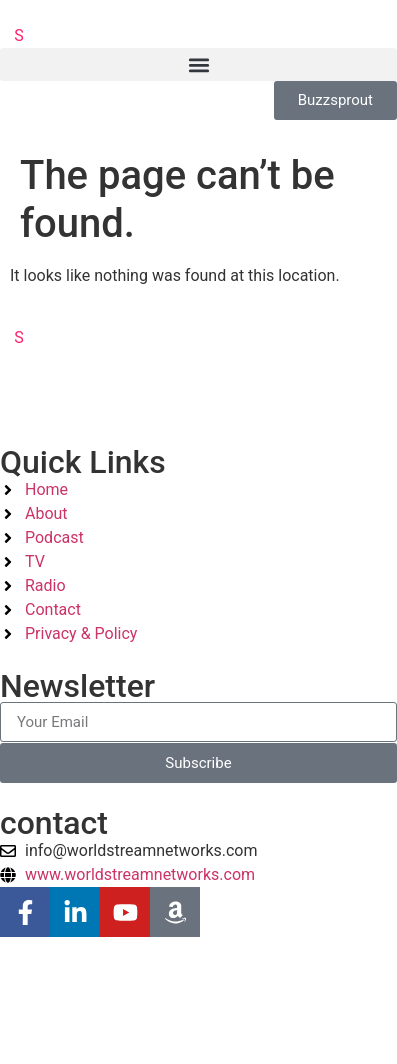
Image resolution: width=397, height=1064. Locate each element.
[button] (198, 64)
